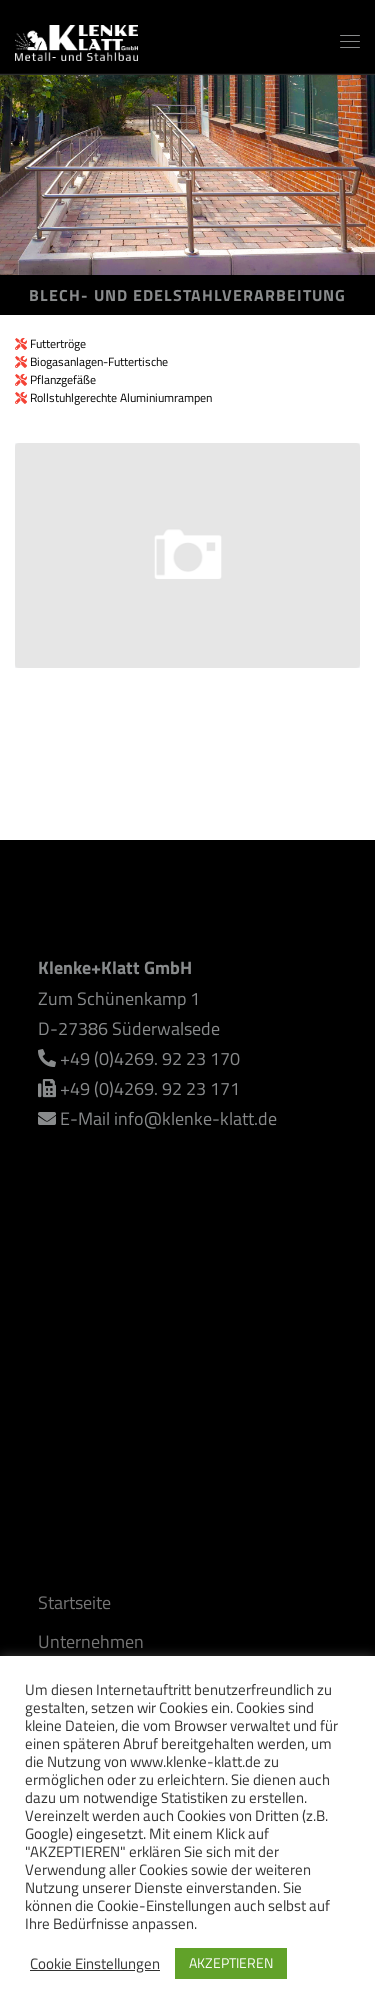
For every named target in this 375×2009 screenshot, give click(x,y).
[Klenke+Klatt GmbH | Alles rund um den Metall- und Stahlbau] (76, 38)
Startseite (74, 1602)
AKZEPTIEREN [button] (231, 1962)
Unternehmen (91, 1641)
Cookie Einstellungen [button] (95, 1964)
